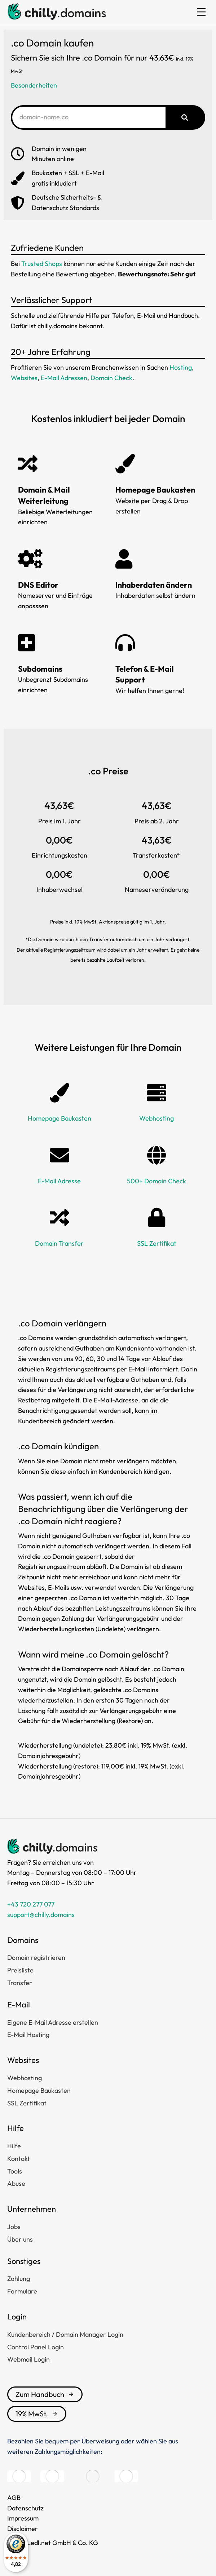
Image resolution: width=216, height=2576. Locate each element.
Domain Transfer (59, 1243)
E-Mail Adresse (59, 1181)
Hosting (180, 367)
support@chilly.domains (41, 1914)
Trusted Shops (41, 263)
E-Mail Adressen (64, 378)
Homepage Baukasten (59, 1118)
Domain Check (111, 378)
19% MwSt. (37, 2413)
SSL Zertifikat (156, 1243)
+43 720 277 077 (30, 1904)
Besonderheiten (34, 85)
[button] (201, 12)
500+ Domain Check (156, 1181)
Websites (24, 378)
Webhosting (156, 1118)
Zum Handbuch (45, 2394)
